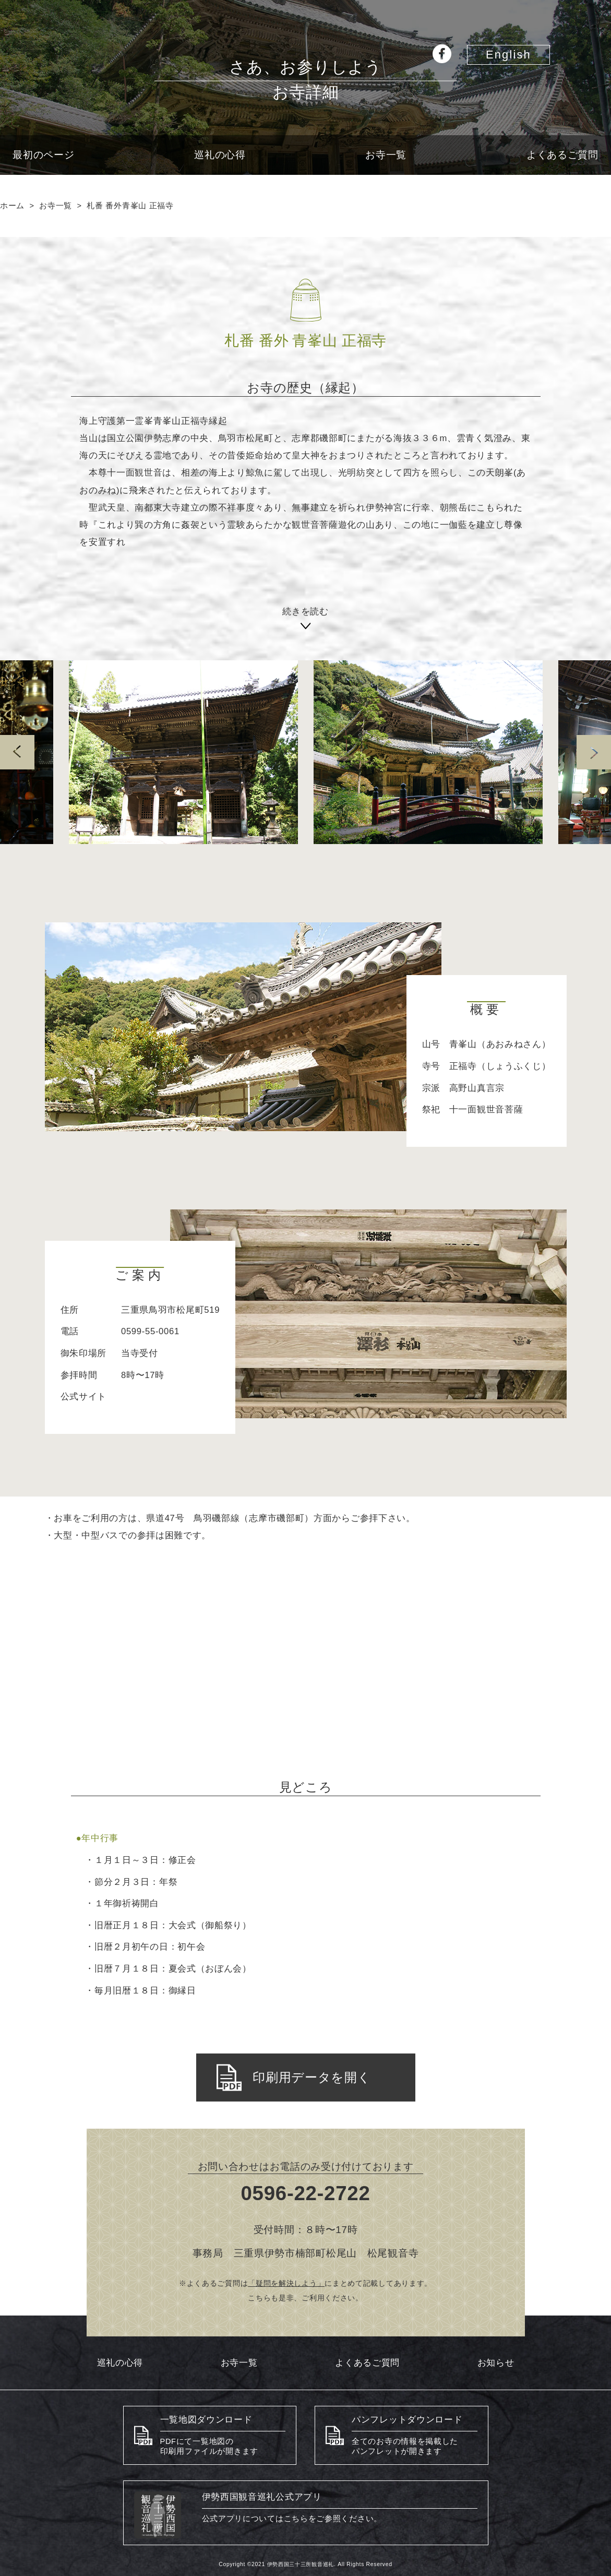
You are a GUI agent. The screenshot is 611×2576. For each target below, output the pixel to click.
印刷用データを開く (294, 2077)
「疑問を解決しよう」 (286, 2283)
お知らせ (495, 2363)
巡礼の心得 (220, 154)
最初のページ (43, 154)
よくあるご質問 (562, 154)
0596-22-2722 (305, 2193)
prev (17, 752)
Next (594, 752)
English (508, 54)
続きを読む (305, 614)
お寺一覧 (385, 154)
